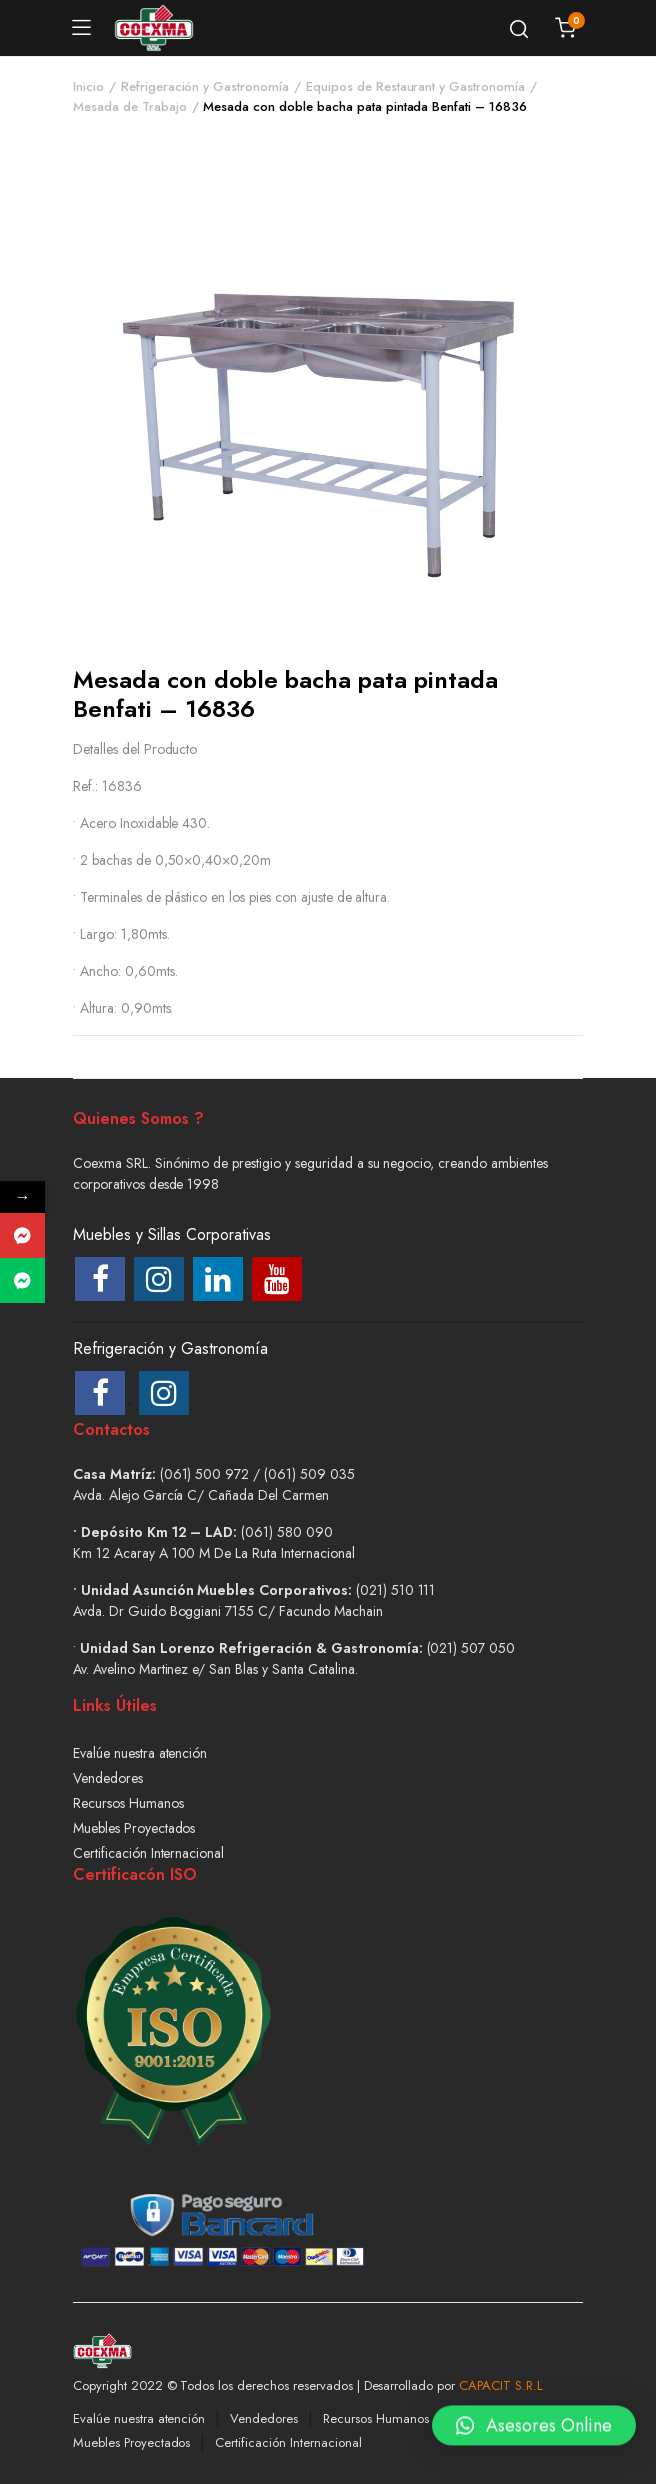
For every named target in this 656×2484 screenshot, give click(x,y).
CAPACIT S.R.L (501, 2385)
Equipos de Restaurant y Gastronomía (415, 86)
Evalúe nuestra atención (140, 1753)
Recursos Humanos (128, 1803)
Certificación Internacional (148, 1853)
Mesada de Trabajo (130, 106)
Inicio (88, 86)
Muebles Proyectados (134, 1828)
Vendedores (108, 1778)
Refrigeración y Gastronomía (205, 86)
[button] (534, 2430)
